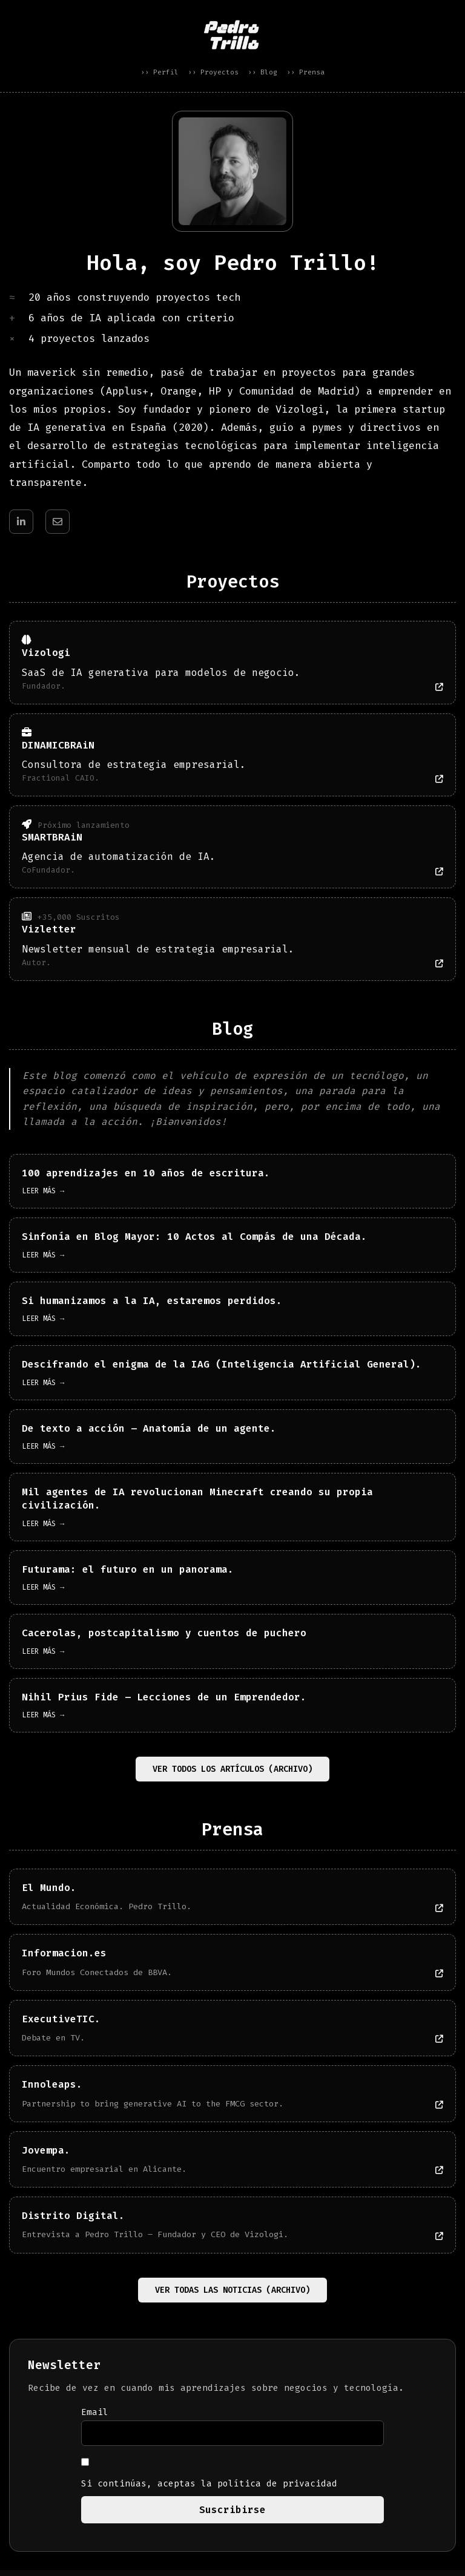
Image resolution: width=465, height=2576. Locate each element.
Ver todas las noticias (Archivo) (232, 2296)
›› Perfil (159, 72)
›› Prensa (305, 72)
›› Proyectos (213, 72)
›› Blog (262, 72)
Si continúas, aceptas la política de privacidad (209, 2480)
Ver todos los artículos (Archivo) (232, 1775)
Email (94, 2418)
